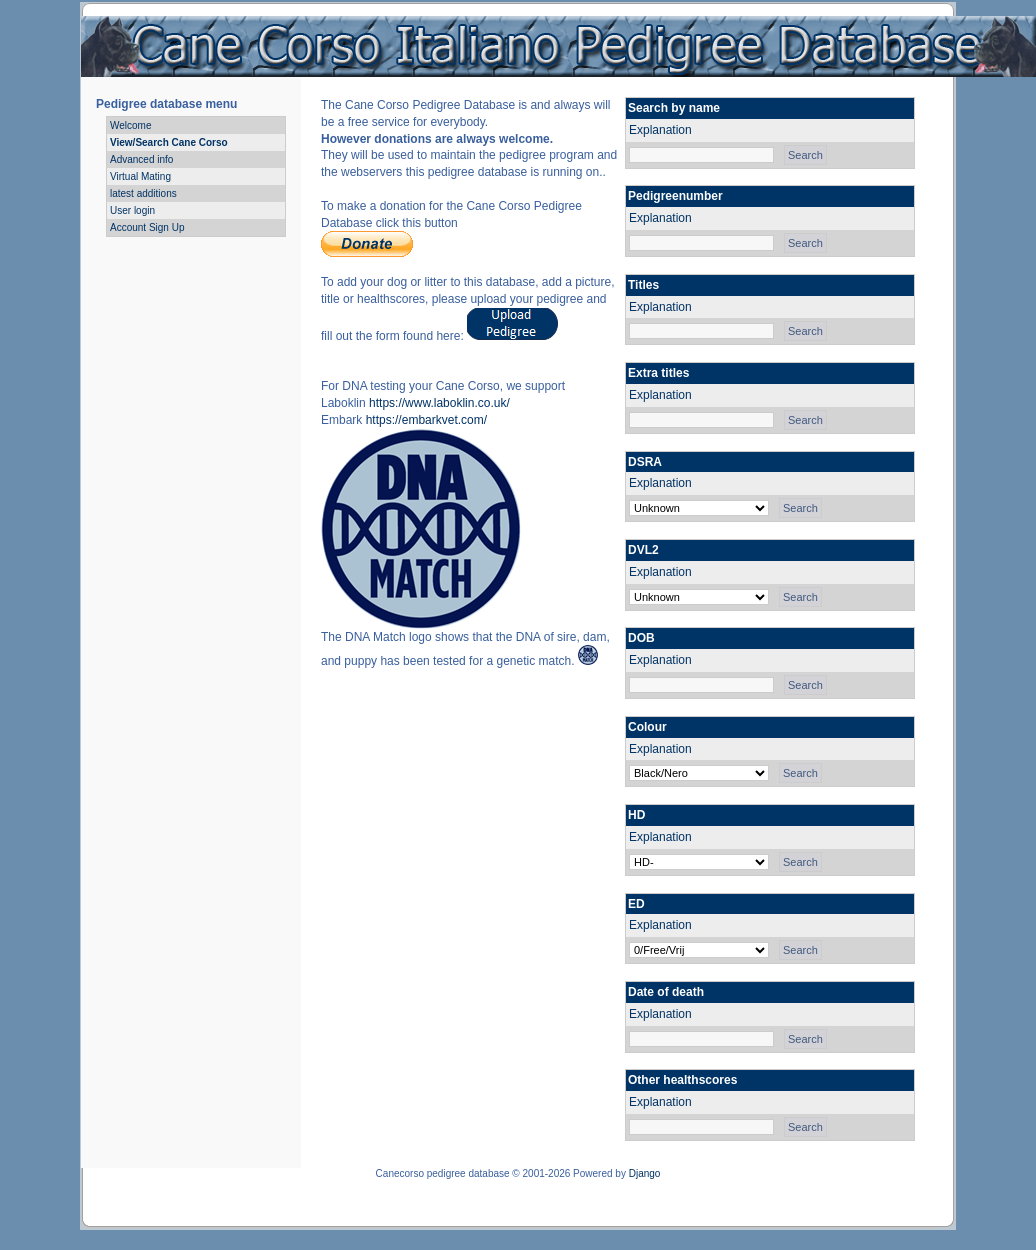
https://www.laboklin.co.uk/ (439, 403)
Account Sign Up (147, 227)
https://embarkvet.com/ (426, 420)
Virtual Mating (140, 176)
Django (645, 1173)
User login (132, 210)
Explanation (660, 130)
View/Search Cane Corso (169, 142)
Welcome (131, 125)
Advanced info (141, 159)
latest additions (143, 193)
